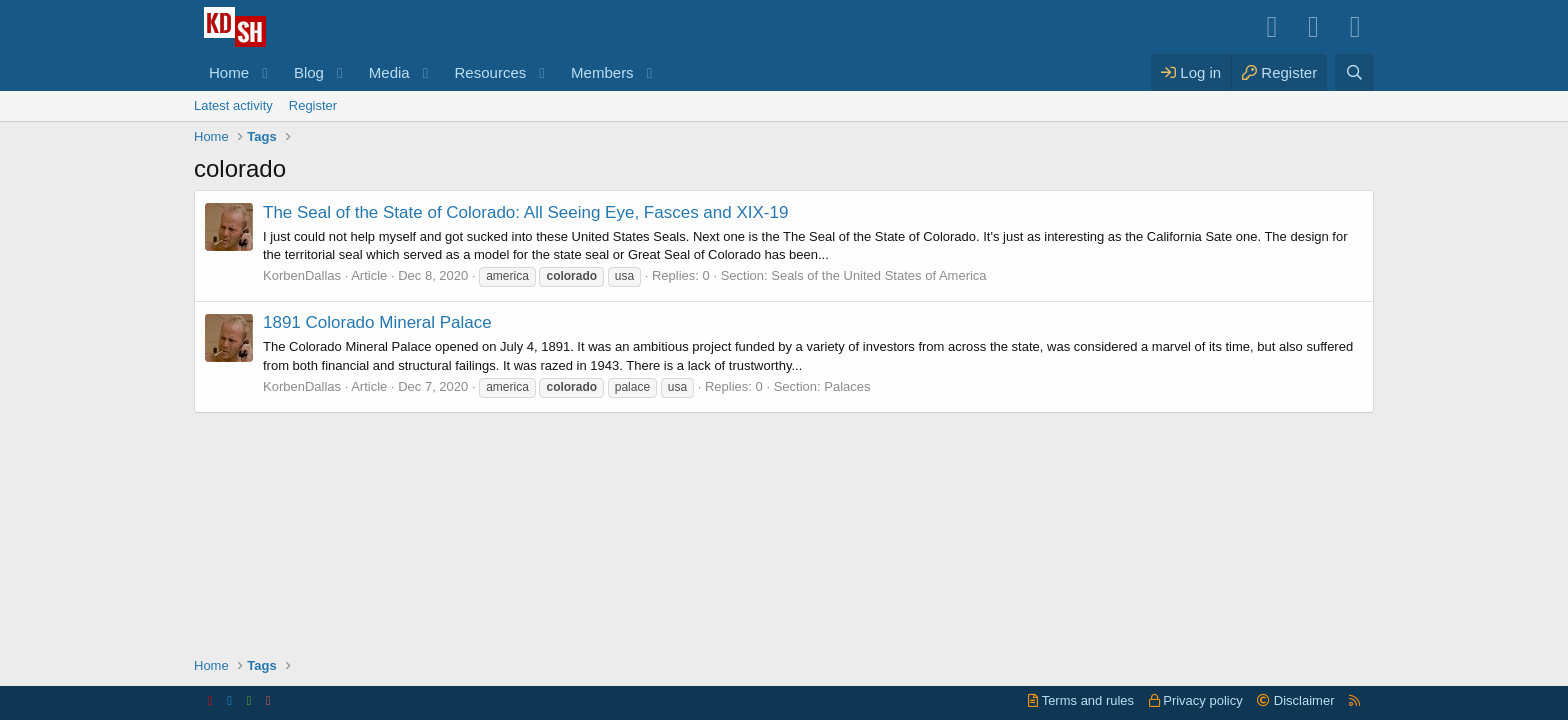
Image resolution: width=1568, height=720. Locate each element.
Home (229, 72)
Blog (309, 72)
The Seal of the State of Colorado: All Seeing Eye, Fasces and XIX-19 (525, 212)
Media (389, 72)
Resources (491, 72)
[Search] (1354, 72)
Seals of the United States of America (878, 275)
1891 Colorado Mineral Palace (377, 322)
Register (313, 105)
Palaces (847, 386)
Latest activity (233, 105)
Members (602, 72)
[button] (265, 72)
